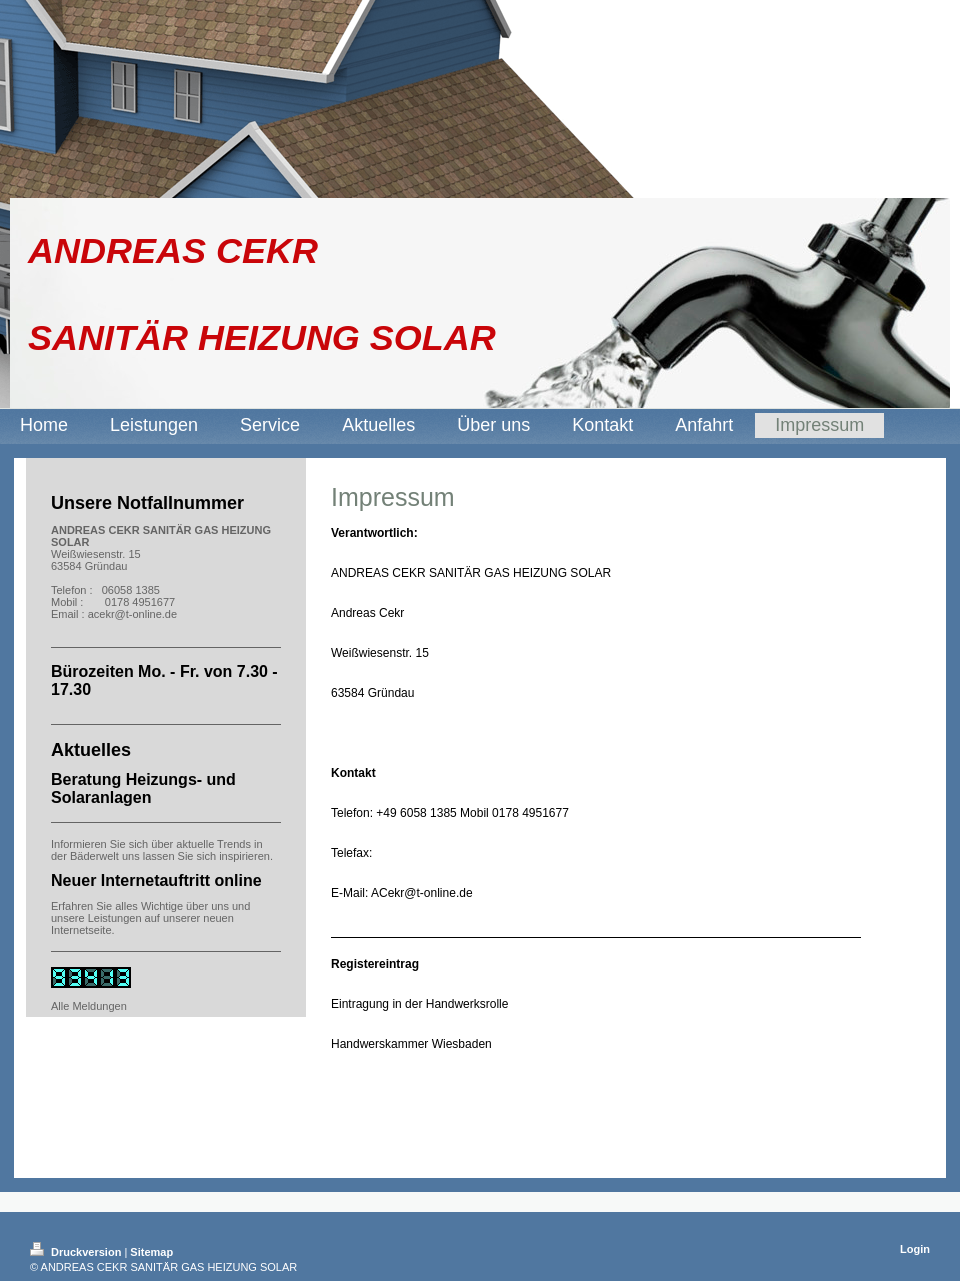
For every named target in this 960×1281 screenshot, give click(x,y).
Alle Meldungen (89, 1006)
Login (915, 1249)
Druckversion (77, 1252)
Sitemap (151, 1252)
